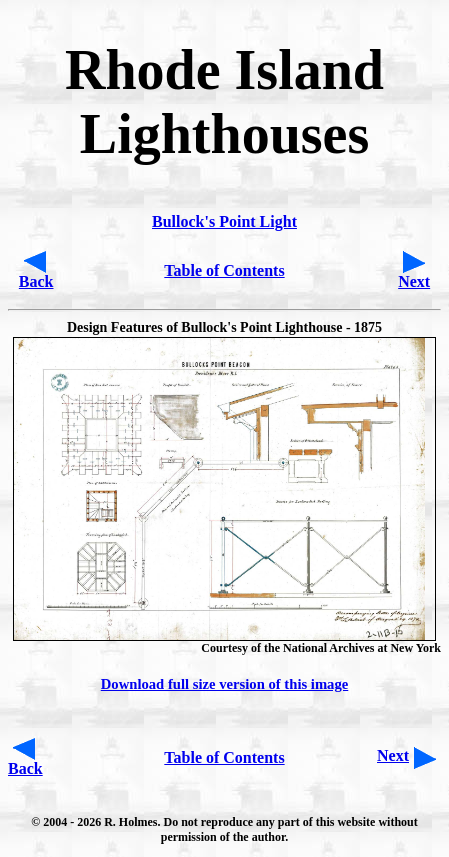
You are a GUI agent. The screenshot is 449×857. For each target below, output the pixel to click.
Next (414, 281)
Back (36, 281)
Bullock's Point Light (224, 221)
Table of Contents (224, 270)
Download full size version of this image (225, 684)
